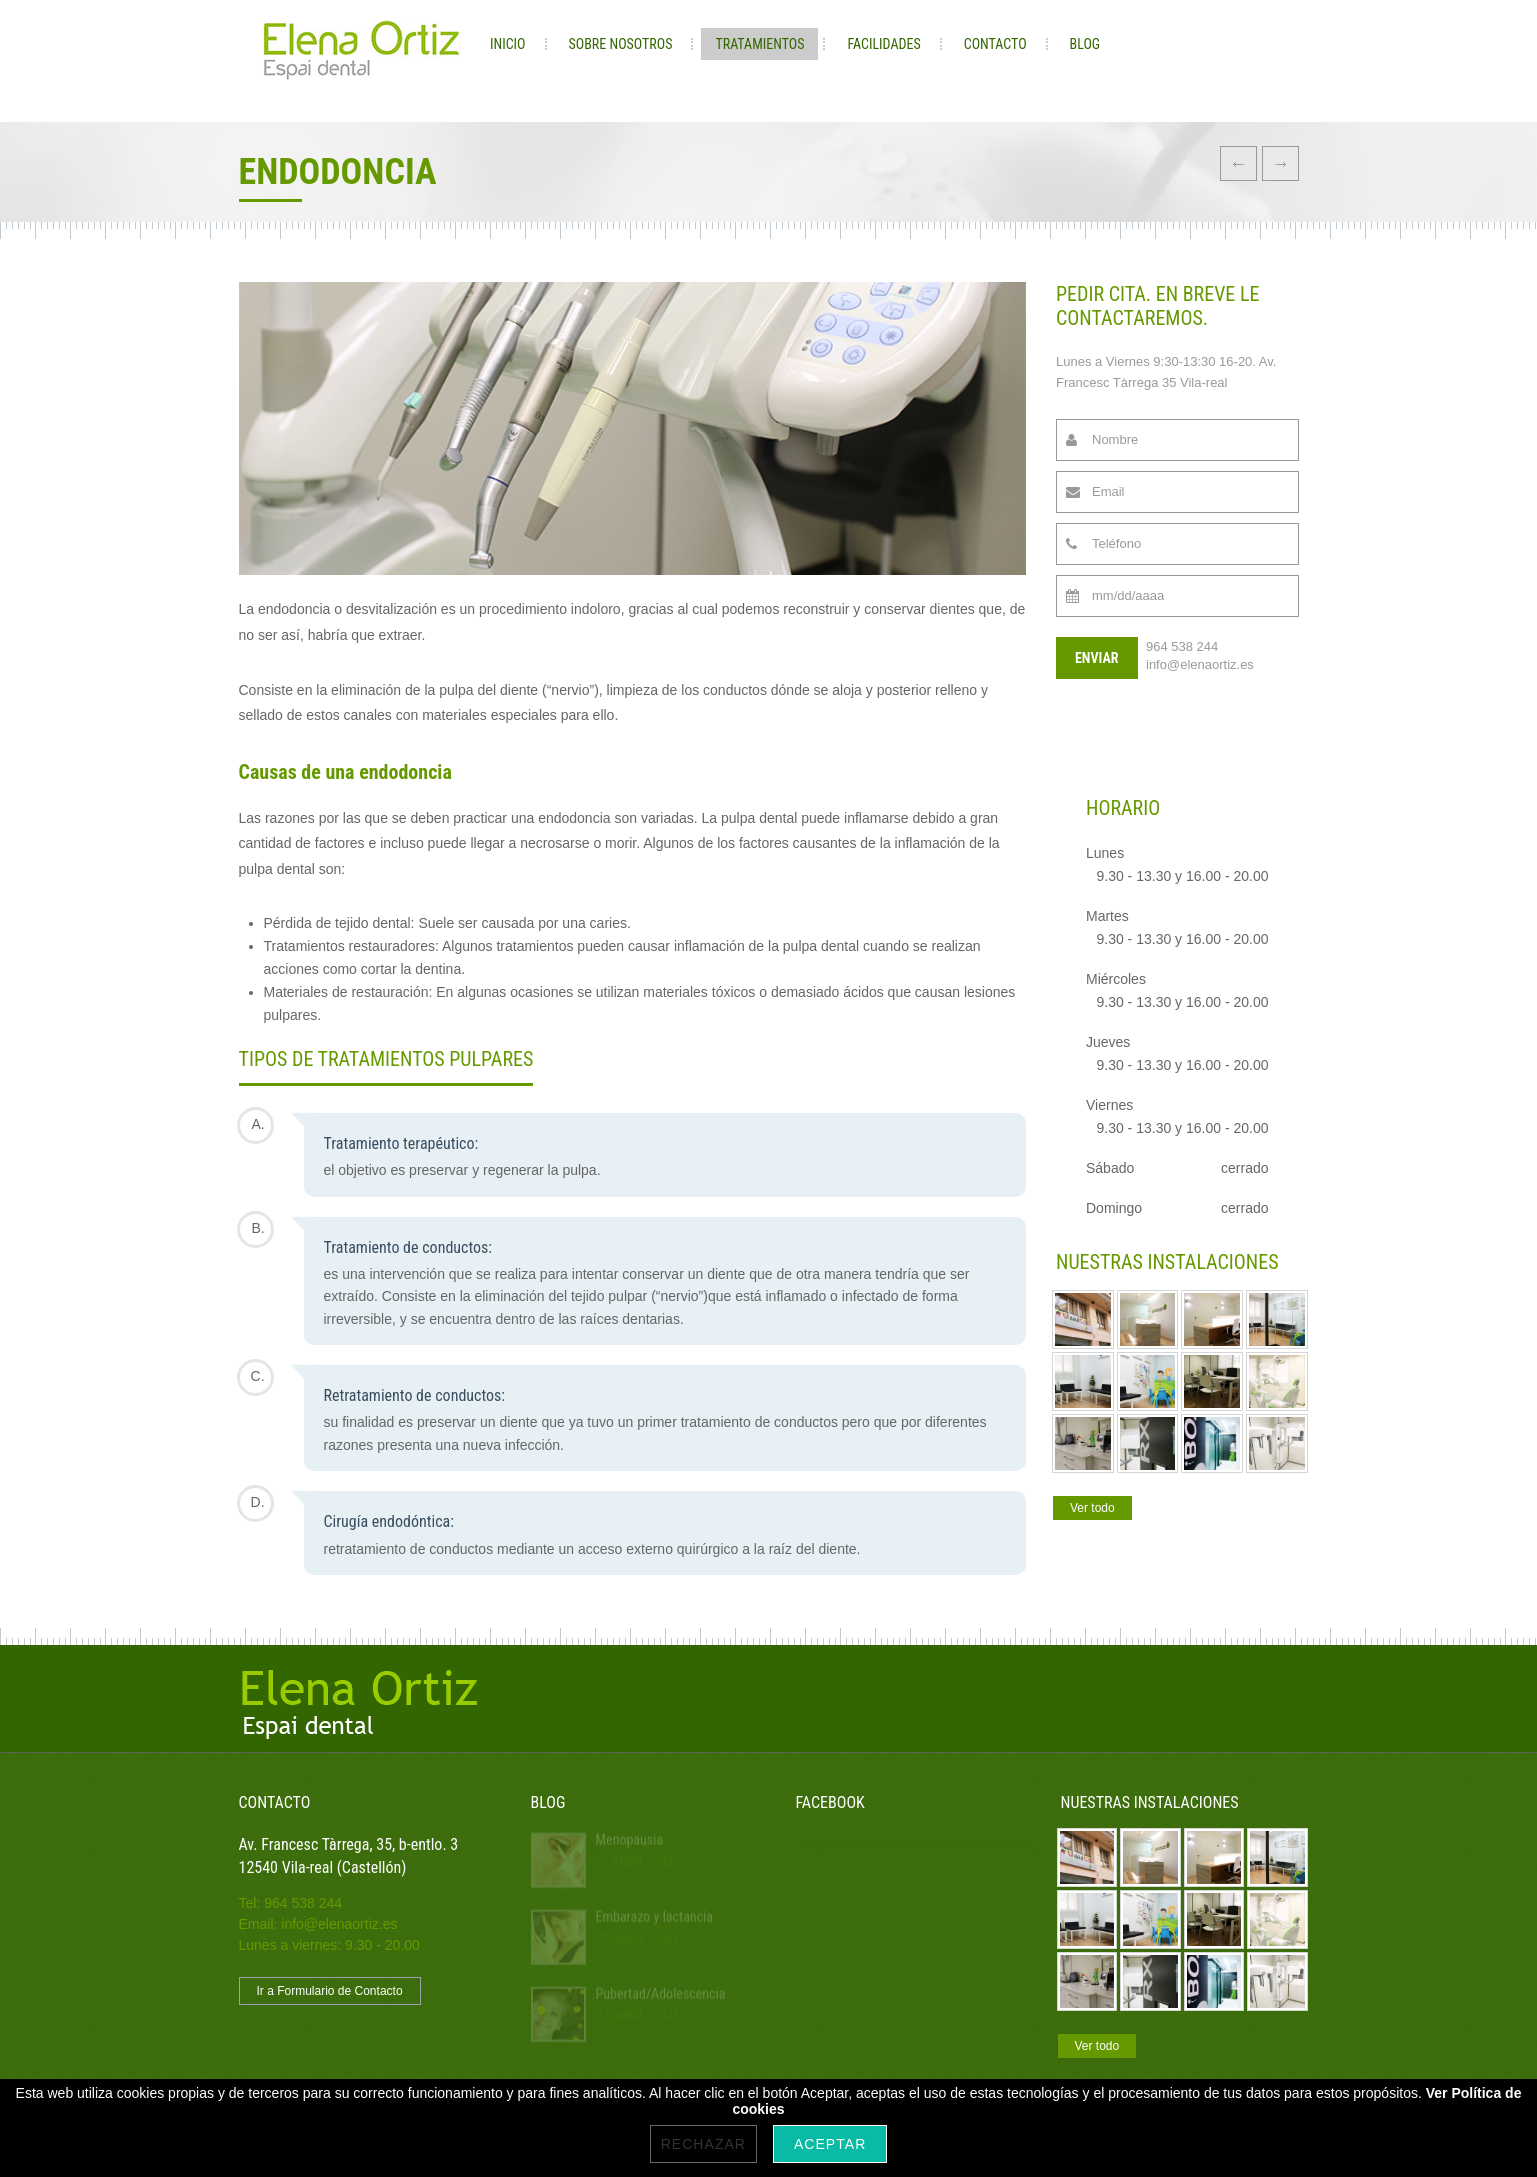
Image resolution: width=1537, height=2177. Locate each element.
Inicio (508, 44)
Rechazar (703, 2144)
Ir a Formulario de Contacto (330, 1991)
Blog (1085, 44)
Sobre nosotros (621, 44)
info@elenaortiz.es (1200, 664)
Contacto (995, 44)
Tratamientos (759, 44)
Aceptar (830, 2144)
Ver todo (1092, 1508)
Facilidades (883, 44)
